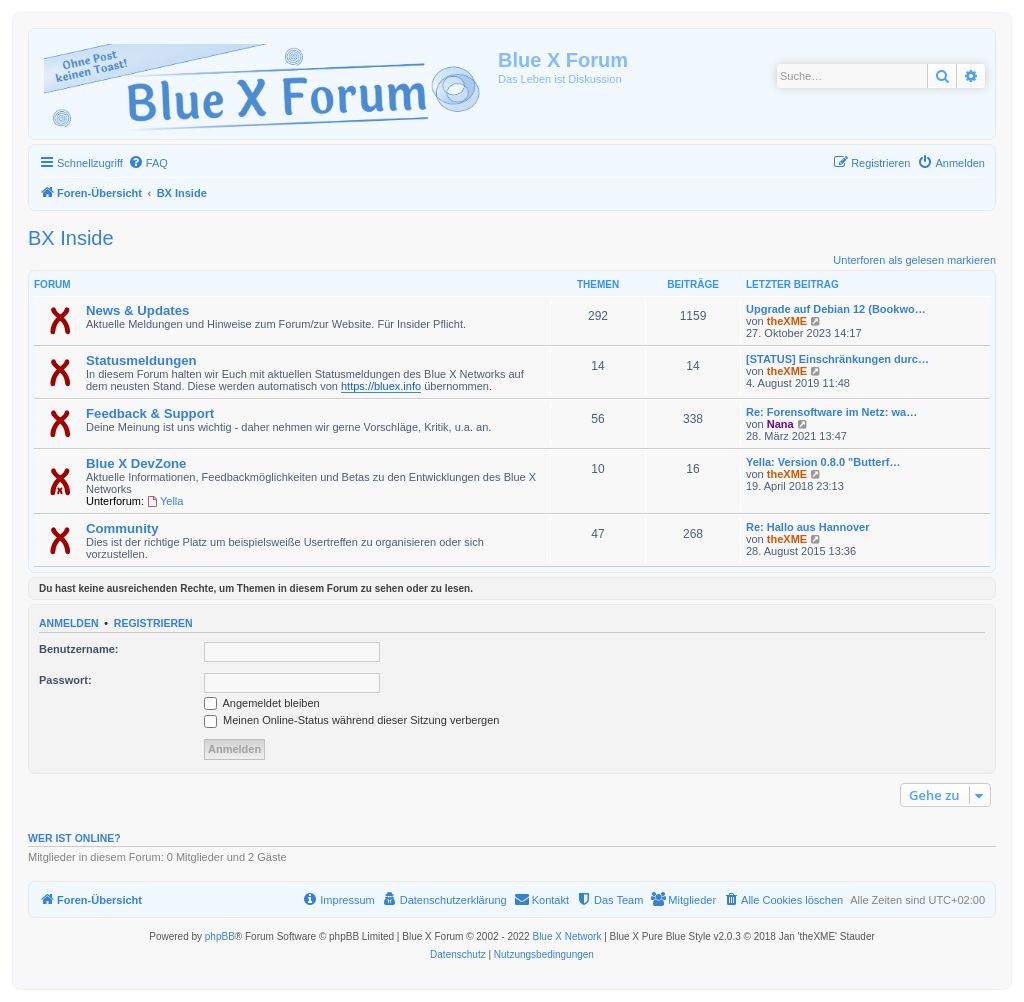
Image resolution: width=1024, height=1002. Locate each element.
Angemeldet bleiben (262, 703)
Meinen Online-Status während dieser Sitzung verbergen (351, 720)
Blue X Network (566, 936)
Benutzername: (78, 649)
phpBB (220, 936)
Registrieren (153, 623)
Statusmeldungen (141, 360)
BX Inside (71, 238)
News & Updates (137, 310)
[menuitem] (148, 163)
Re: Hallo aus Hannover (807, 527)
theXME (787, 321)
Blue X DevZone (136, 463)
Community (122, 528)
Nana (780, 424)
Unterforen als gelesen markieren (914, 260)
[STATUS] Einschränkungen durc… (837, 359)
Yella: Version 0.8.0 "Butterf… (823, 462)
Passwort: (65, 680)
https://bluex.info (381, 386)
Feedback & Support (150, 413)
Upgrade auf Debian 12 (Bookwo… (836, 309)
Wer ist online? (74, 838)
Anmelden (69, 623)
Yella (165, 501)
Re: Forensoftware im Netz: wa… (831, 412)
